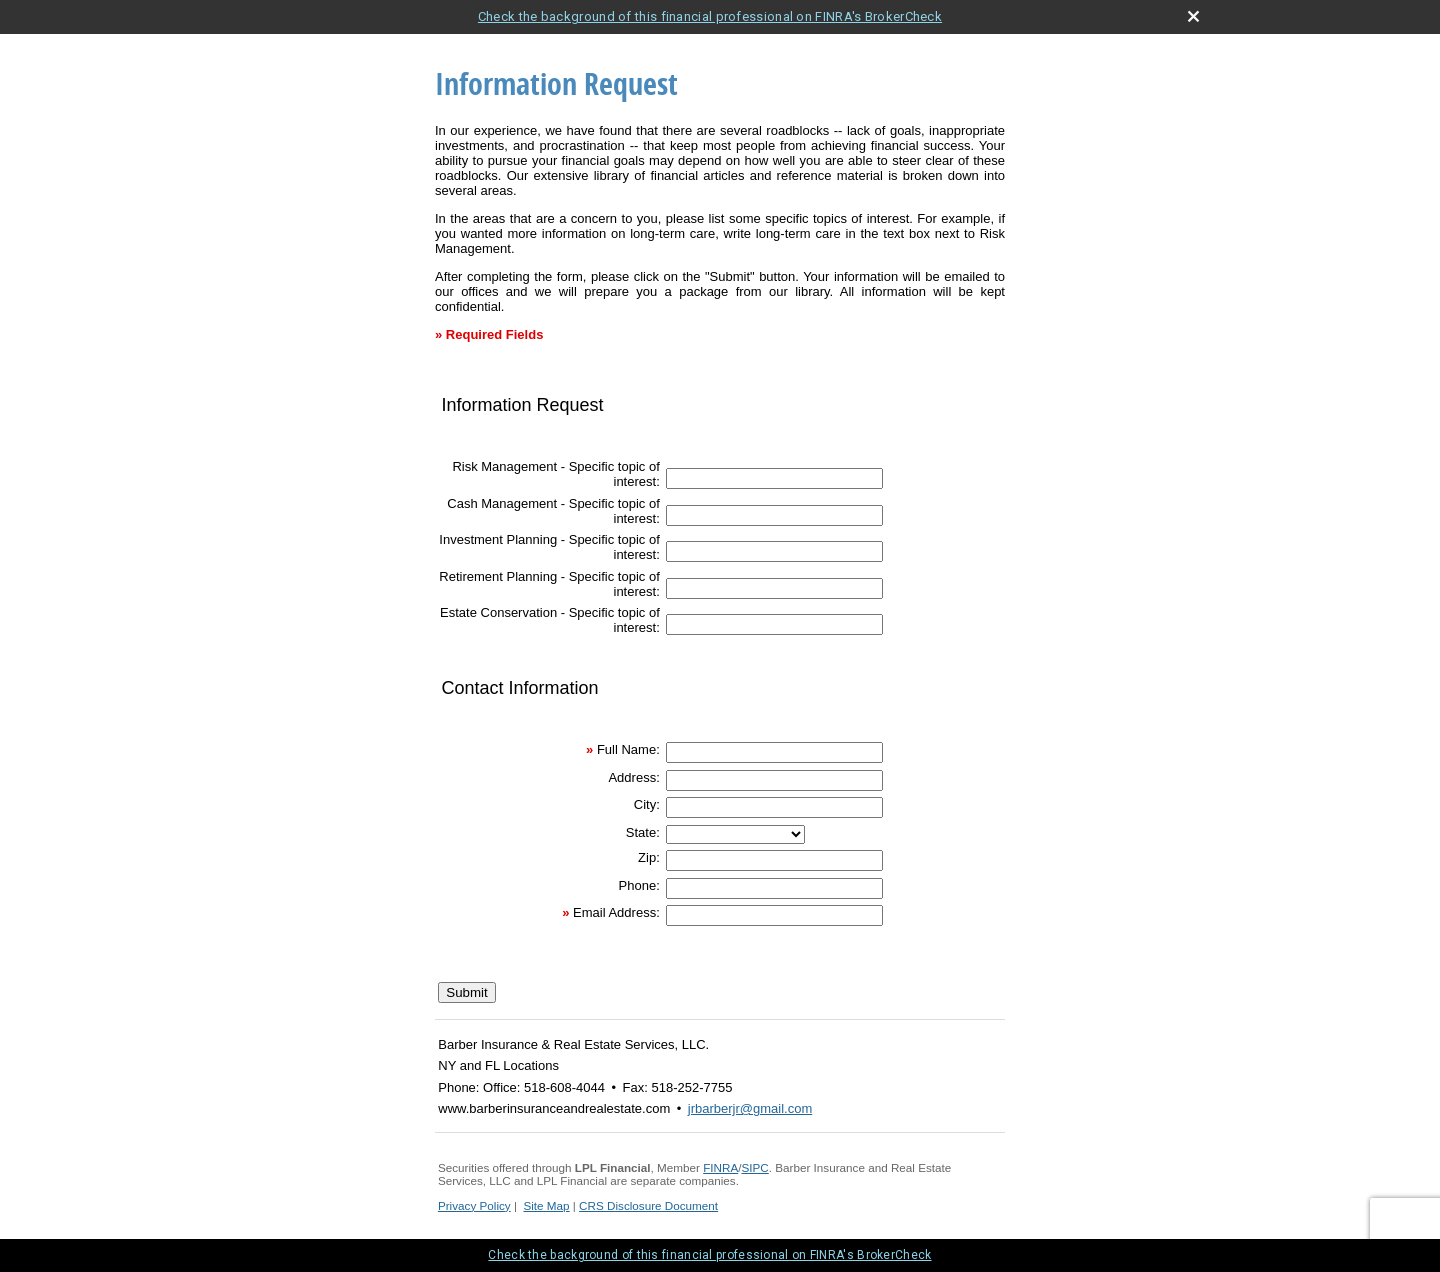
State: (643, 832)
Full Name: (628, 749)
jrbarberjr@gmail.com (750, 1108)
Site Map (546, 1205)
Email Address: (616, 912)
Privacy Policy (474, 1205)
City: (647, 804)
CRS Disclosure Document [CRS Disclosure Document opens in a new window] (648, 1205)
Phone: (639, 885)
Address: (633, 777)
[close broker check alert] (1193, 16)
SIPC (755, 1167)
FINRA (720, 1167)
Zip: (649, 857)
